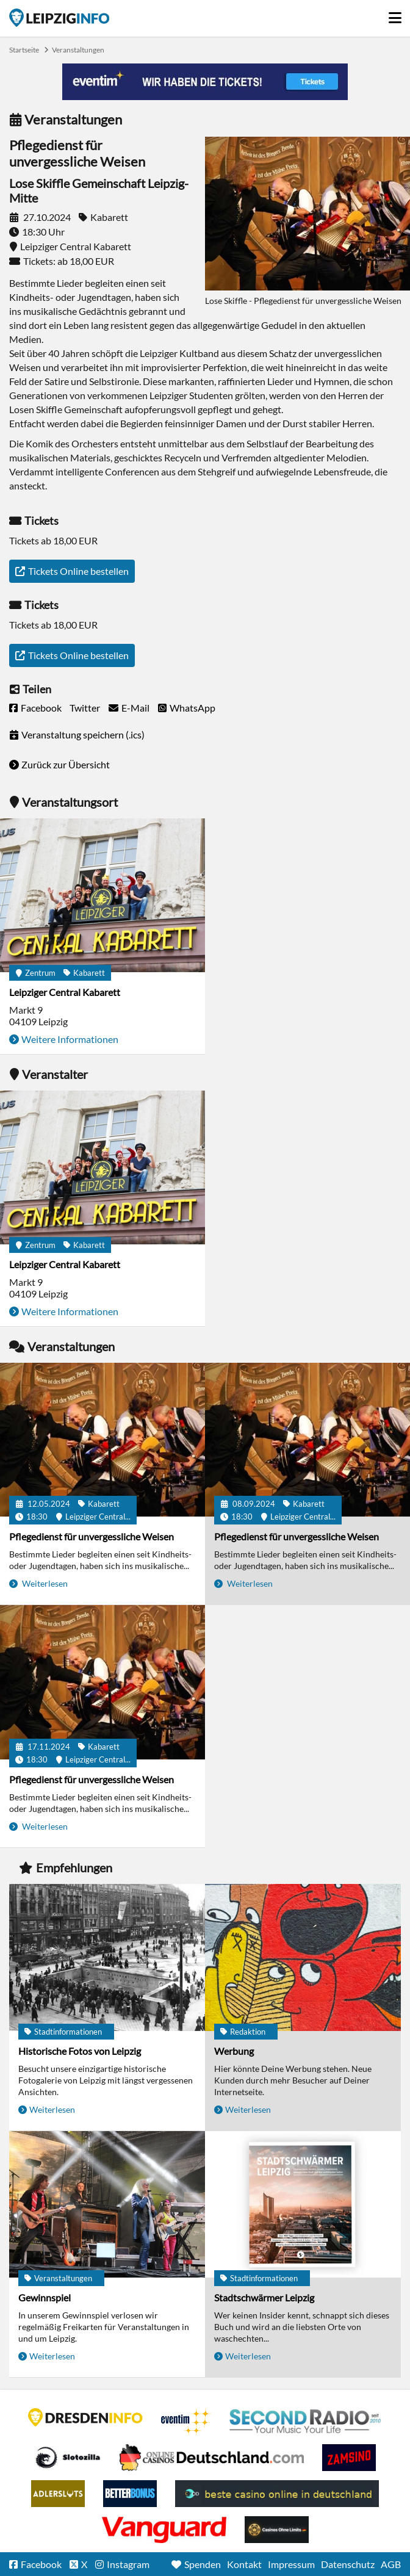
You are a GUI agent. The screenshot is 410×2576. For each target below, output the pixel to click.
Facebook (41, 707)
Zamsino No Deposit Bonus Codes (349, 2457)
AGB (391, 2564)
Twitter (85, 707)
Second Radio (305, 2421)
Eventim (186, 2421)
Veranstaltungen (78, 49)
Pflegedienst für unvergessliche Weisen (91, 1536)
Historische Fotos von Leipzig (79, 2051)
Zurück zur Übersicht (65, 764)
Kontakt (244, 2564)
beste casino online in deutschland (277, 2493)
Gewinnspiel (44, 2297)
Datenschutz (348, 2564)
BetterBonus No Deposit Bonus (130, 2493)
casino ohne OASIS (164, 2529)
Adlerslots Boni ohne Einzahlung (58, 2493)
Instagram (128, 2564)
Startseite (59, 18)
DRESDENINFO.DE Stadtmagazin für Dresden (85, 2417)
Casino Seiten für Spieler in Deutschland (67, 2457)
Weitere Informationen (69, 1039)
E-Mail (135, 707)
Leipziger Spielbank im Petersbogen (212, 2457)
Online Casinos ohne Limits (277, 2529)
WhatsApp (192, 707)
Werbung (234, 2051)
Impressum (291, 2564)
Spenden (202, 2564)
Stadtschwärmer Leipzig (264, 2297)
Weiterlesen (44, 1583)
